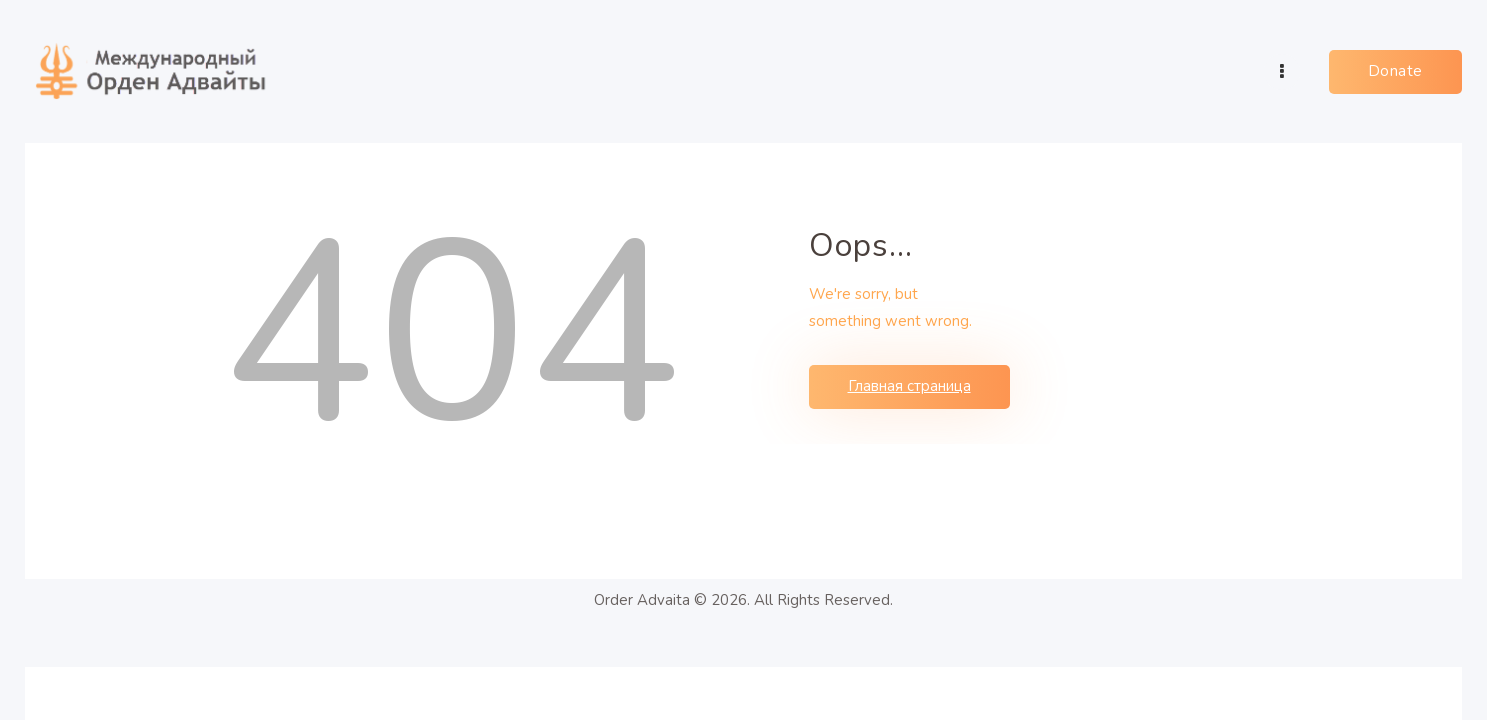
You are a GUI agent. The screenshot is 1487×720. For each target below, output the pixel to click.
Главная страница (909, 386)
